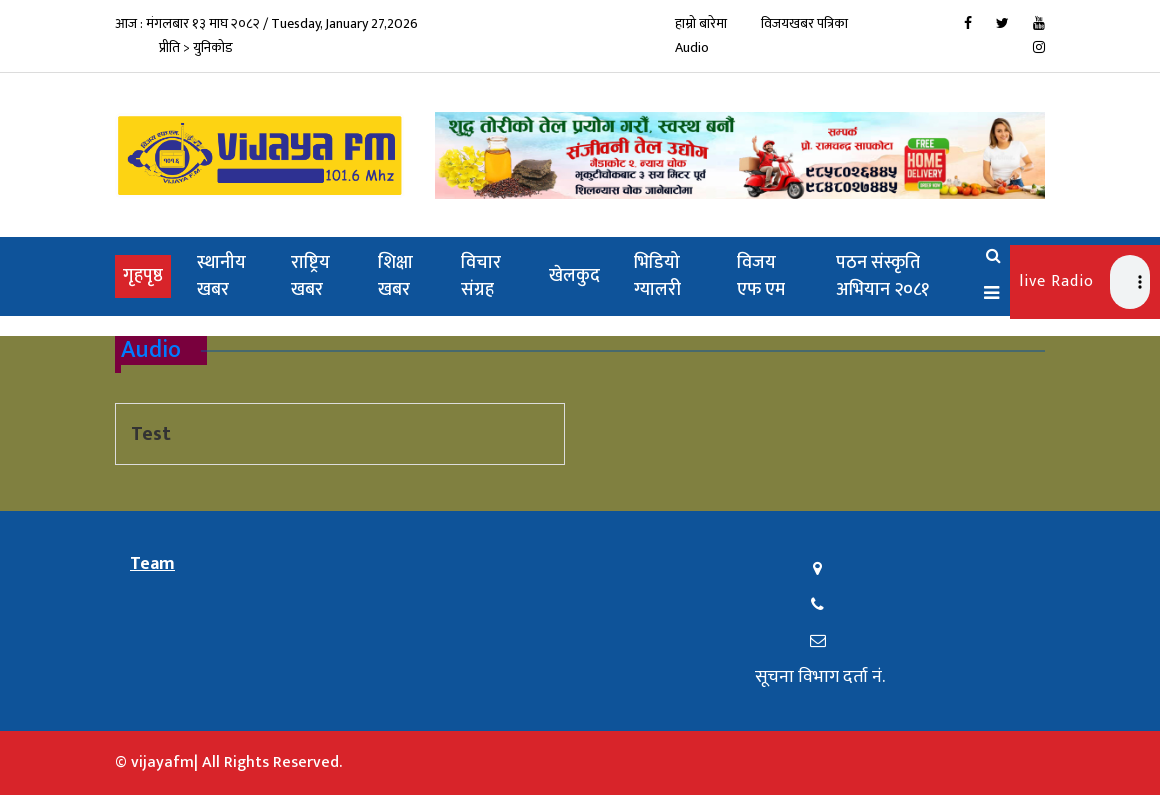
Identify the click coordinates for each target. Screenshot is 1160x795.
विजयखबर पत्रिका (804, 23)
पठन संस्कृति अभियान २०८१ (882, 276)
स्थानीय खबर (221, 276)
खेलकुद (574, 276)
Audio (692, 47)
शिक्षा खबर (395, 276)
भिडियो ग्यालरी (657, 276)
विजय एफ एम (761, 276)
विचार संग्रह (481, 276)
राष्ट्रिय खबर (310, 276)
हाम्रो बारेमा (701, 23)
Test (151, 434)
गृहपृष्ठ (147, 275)
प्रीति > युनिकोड (196, 47)
